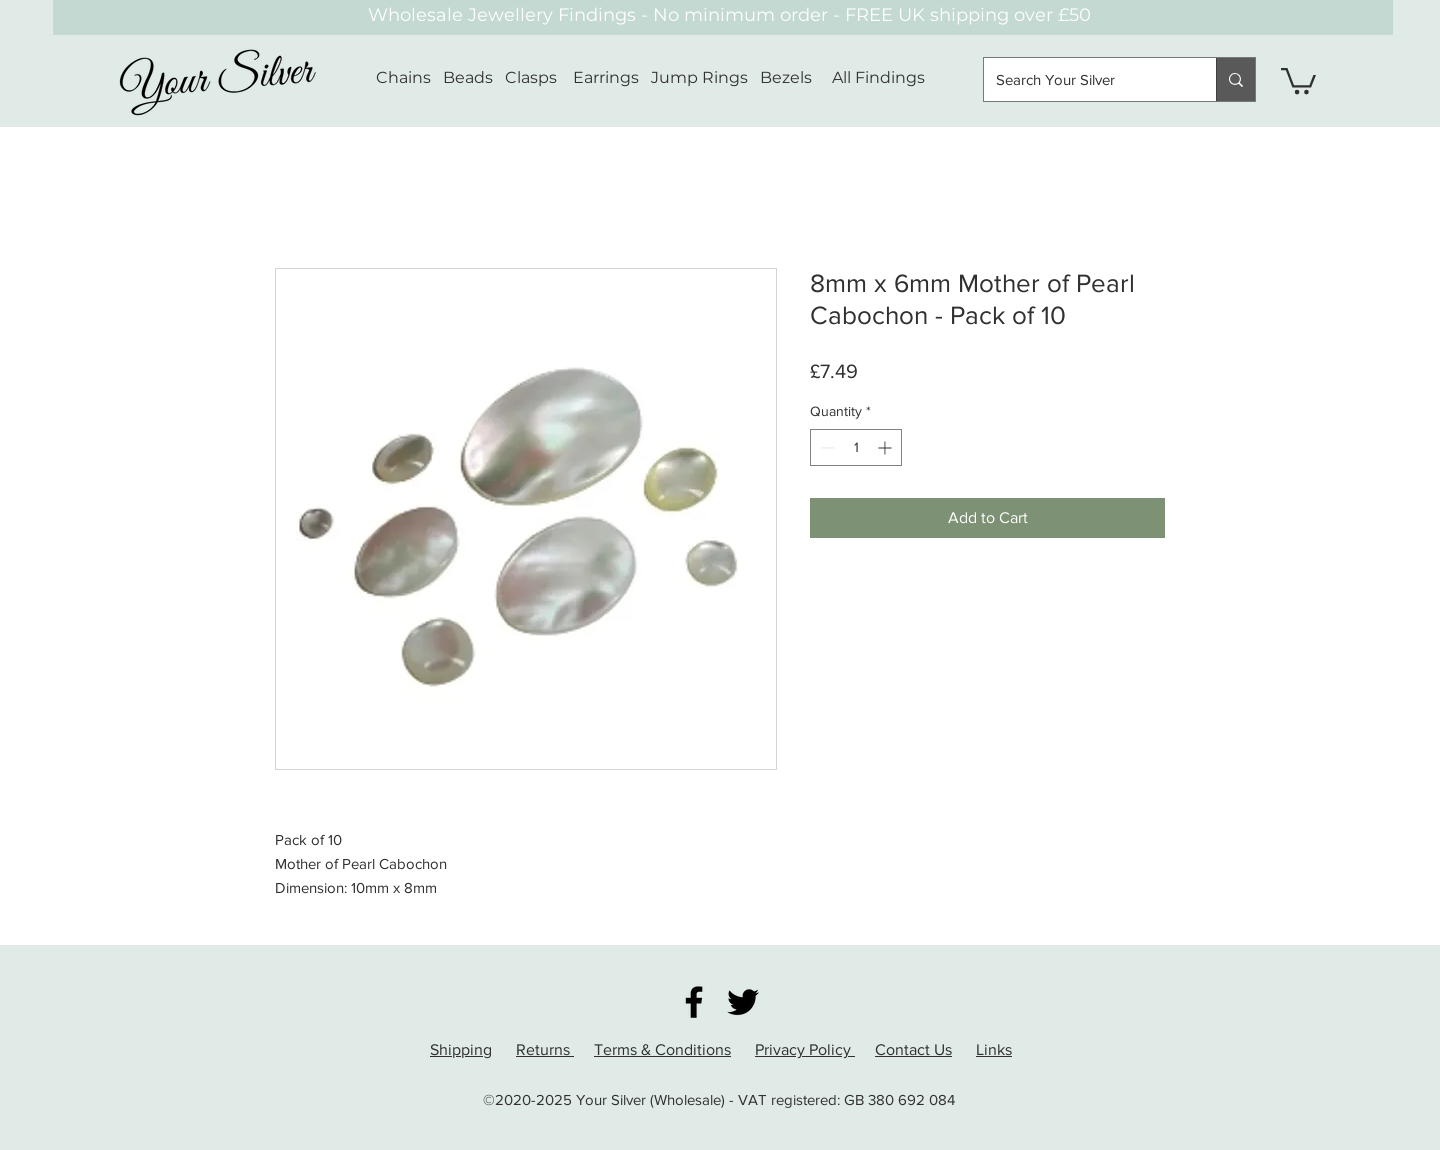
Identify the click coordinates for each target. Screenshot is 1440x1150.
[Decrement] (825, 447)
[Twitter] (743, 1002)
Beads (468, 77)
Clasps (531, 77)
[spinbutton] (856, 447)
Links (994, 1049)
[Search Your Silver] (1085, 79)
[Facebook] (694, 1002)
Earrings (606, 77)
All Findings (878, 77)
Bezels (796, 77)
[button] (1298, 79)
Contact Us (913, 1049)
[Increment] (886, 447)
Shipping (461, 1049)
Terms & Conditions (662, 1049)
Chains (403, 77)
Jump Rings (699, 77)
